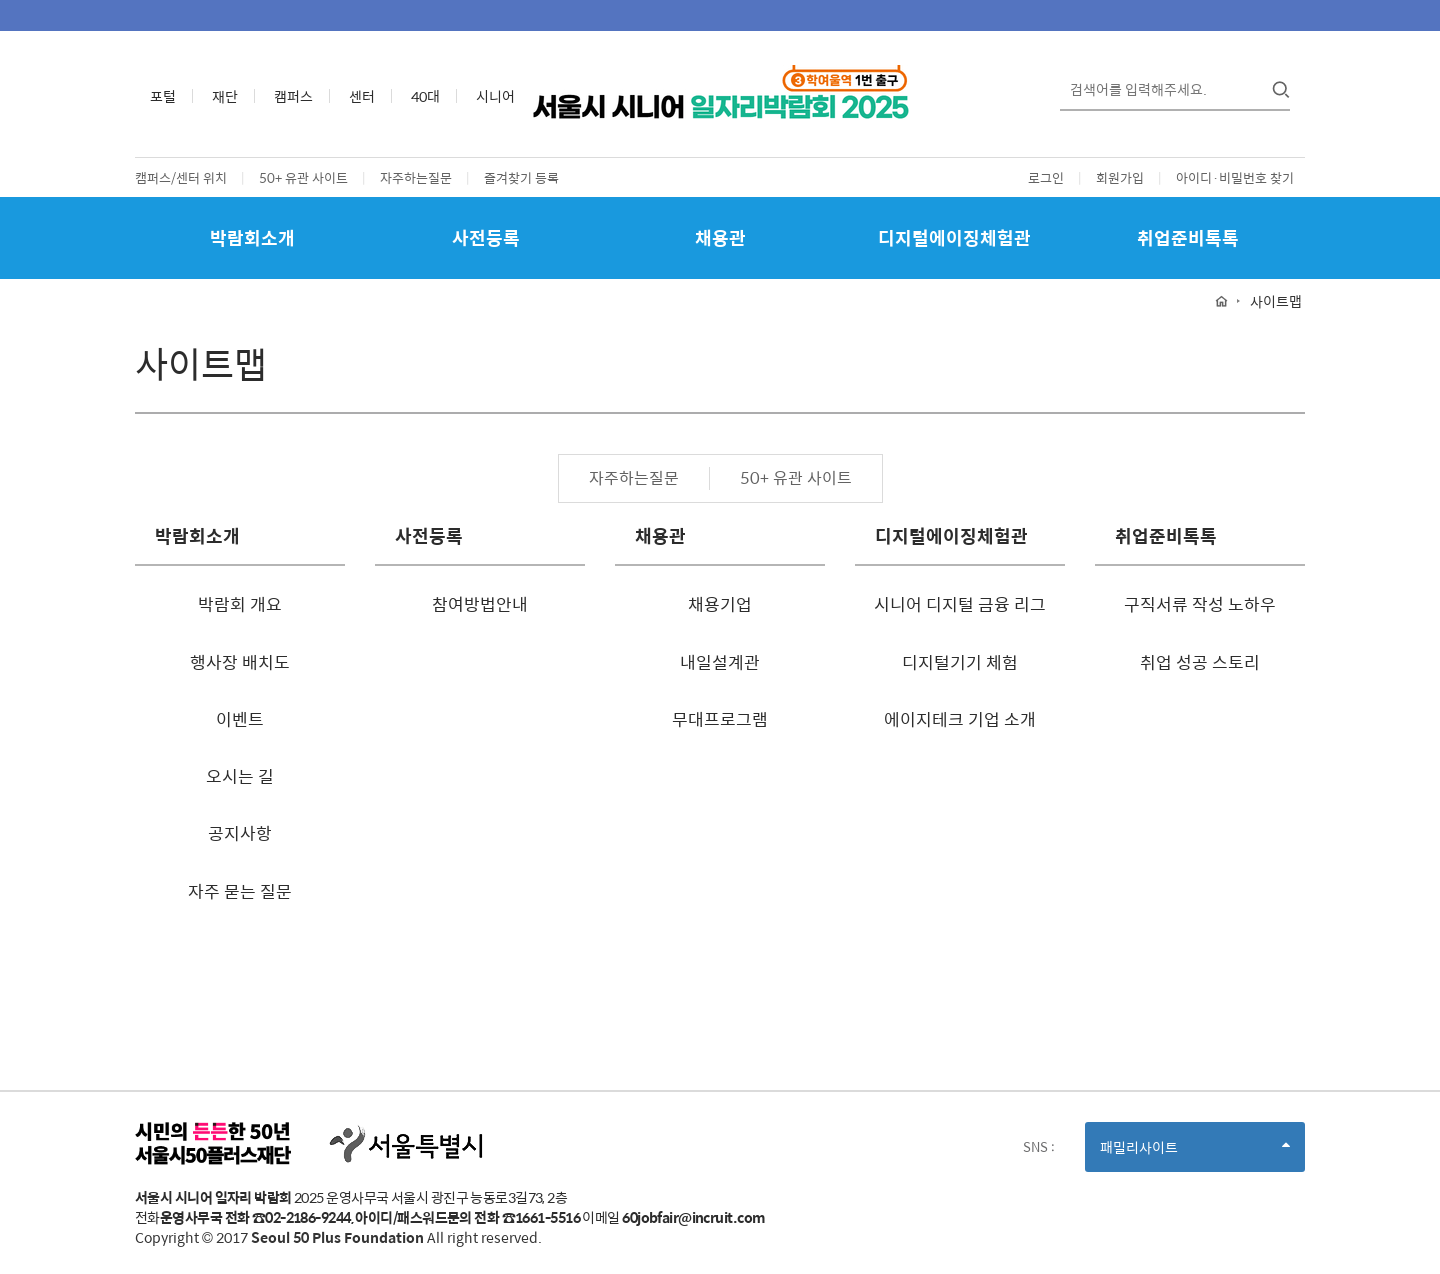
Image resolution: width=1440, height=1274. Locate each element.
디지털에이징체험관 (954, 237)
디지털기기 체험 (960, 662)
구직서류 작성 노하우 (1200, 604)
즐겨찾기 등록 (521, 177)
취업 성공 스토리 (1200, 662)
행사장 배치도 (240, 662)
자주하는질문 (416, 177)
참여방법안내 (480, 604)
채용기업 (720, 604)
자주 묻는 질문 (240, 891)
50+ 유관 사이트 (303, 177)
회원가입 (1120, 177)
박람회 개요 (240, 604)
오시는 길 (240, 776)
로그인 (1046, 177)
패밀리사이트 (1195, 1153)
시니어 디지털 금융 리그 (960, 604)
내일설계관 (720, 662)
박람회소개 (252, 237)
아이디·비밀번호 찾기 (1235, 177)
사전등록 (486, 237)
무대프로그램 (720, 719)
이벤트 (240, 719)
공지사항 (240, 833)
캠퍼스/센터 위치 (181, 177)
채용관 (720, 237)
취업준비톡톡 (1188, 237)
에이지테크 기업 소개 (960, 719)
